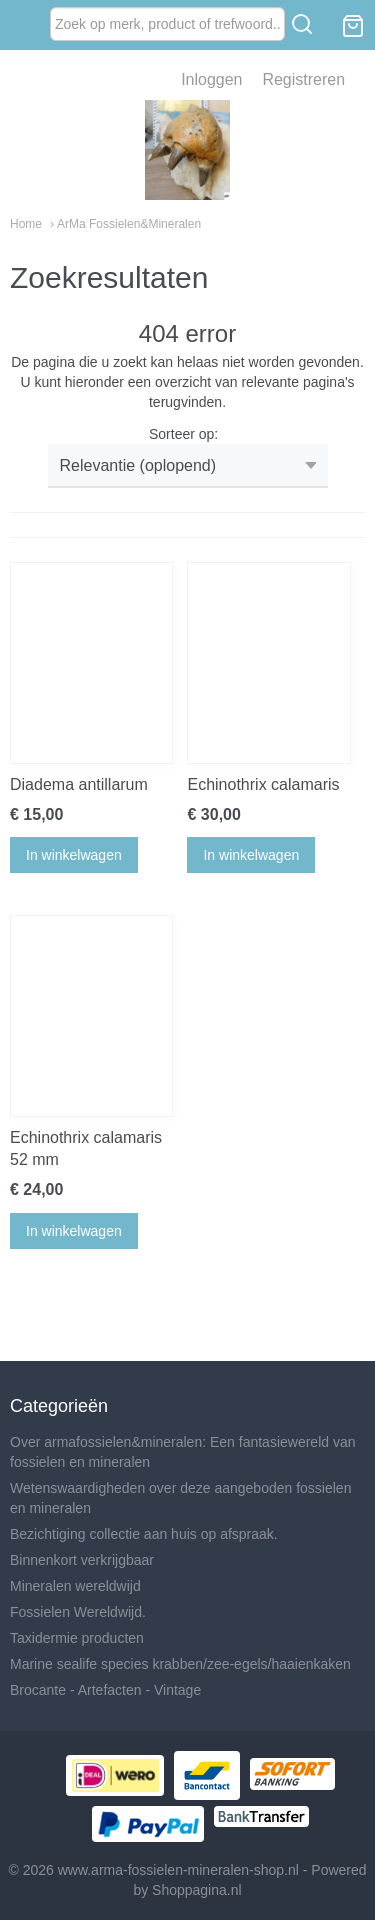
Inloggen (211, 79)
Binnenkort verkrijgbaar (82, 1560)
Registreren (303, 79)
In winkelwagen (74, 855)
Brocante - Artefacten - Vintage (105, 1690)
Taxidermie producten (77, 1638)
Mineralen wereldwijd (75, 1586)
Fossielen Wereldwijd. (78, 1612)
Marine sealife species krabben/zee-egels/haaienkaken (180, 1664)
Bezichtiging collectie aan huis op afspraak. (144, 1534)
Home (26, 224)
